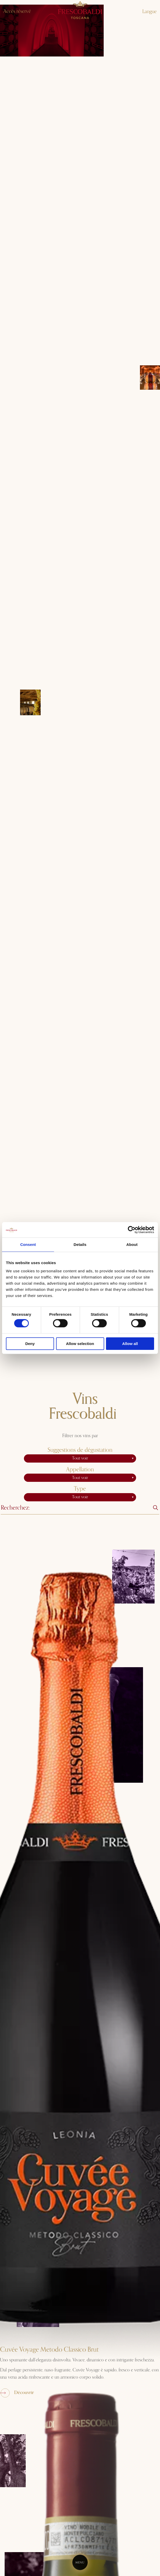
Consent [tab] (28, 1244)
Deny (30, 1343)
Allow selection (80, 1343)
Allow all (130, 1343)
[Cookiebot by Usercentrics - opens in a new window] (131, 1230)
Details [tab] (80, 1244)
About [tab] (132, 1244)
